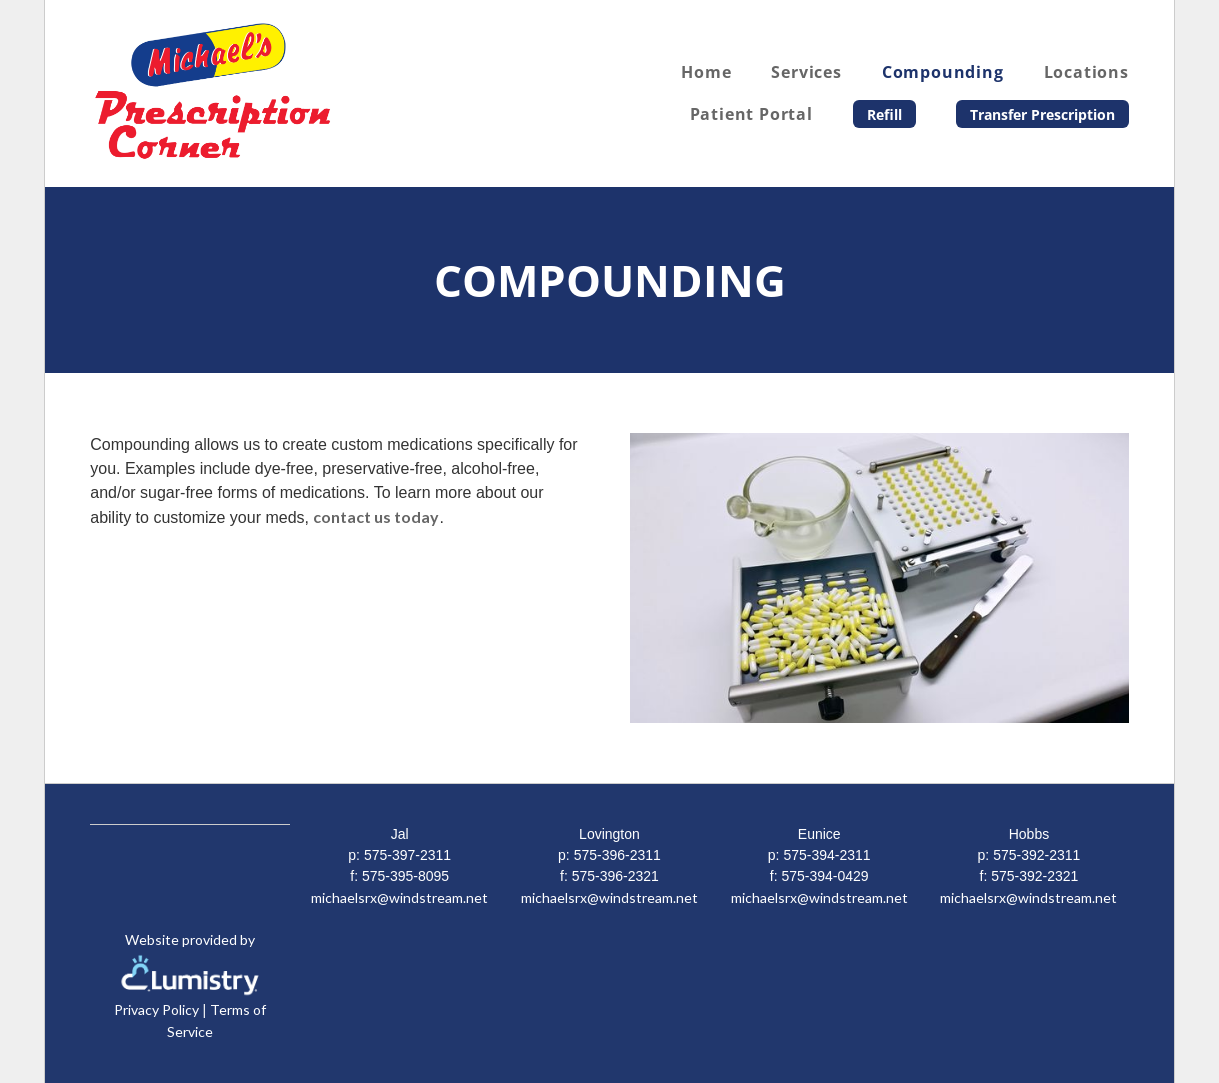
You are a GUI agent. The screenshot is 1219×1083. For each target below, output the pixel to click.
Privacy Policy (156, 1009)
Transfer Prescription (1042, 114)
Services (806, 72)
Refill (884, 114)
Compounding (943, 72)
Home (706, 72)
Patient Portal (751, 114)
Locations (1086, 72)
